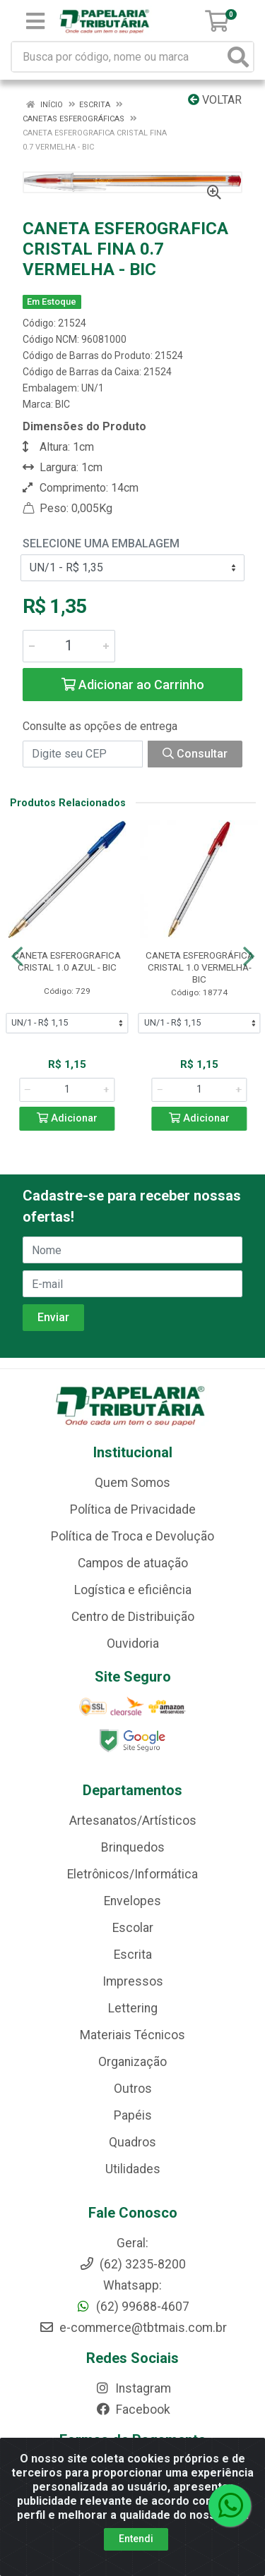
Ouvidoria (133, 1643)
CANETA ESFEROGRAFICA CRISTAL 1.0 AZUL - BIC (67, 961)
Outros (133, 2089)
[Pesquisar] (238, 56)
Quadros (132, 2142)
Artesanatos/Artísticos (132, 1820)
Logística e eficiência (133, 1590)
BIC (62, 404)
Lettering (133, 2008)
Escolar (132, 1928)
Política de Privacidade (133, 1509)
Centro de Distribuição (132, 1617)
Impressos (132, 1981)
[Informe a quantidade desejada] (69, 646)
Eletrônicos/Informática (132, 1874)
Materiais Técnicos (132, 2035)
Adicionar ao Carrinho (132, 684)
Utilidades (132, 2169)
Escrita (133, 1955)
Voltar (215, 100)
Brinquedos (133, 1847)
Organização (132, 2062)
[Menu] (35, 21)
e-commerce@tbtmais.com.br (133, 2328)
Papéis (133, 2115)
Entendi (136, 2538)
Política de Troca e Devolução (132, 1536)
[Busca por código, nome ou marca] (118, 56)
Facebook (132, 2409)
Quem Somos (132, 1483)
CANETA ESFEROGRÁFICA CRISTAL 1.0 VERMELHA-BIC (200, 967)
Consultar (195, 753)
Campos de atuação (133, 1563)
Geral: (132, 2243)
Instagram (133, 2388)
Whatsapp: (132, 2285)
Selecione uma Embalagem (101, 543)
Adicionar (67, 1118)
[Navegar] (17, 956)
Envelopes (132, 1901)
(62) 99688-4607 (132, 2306)
